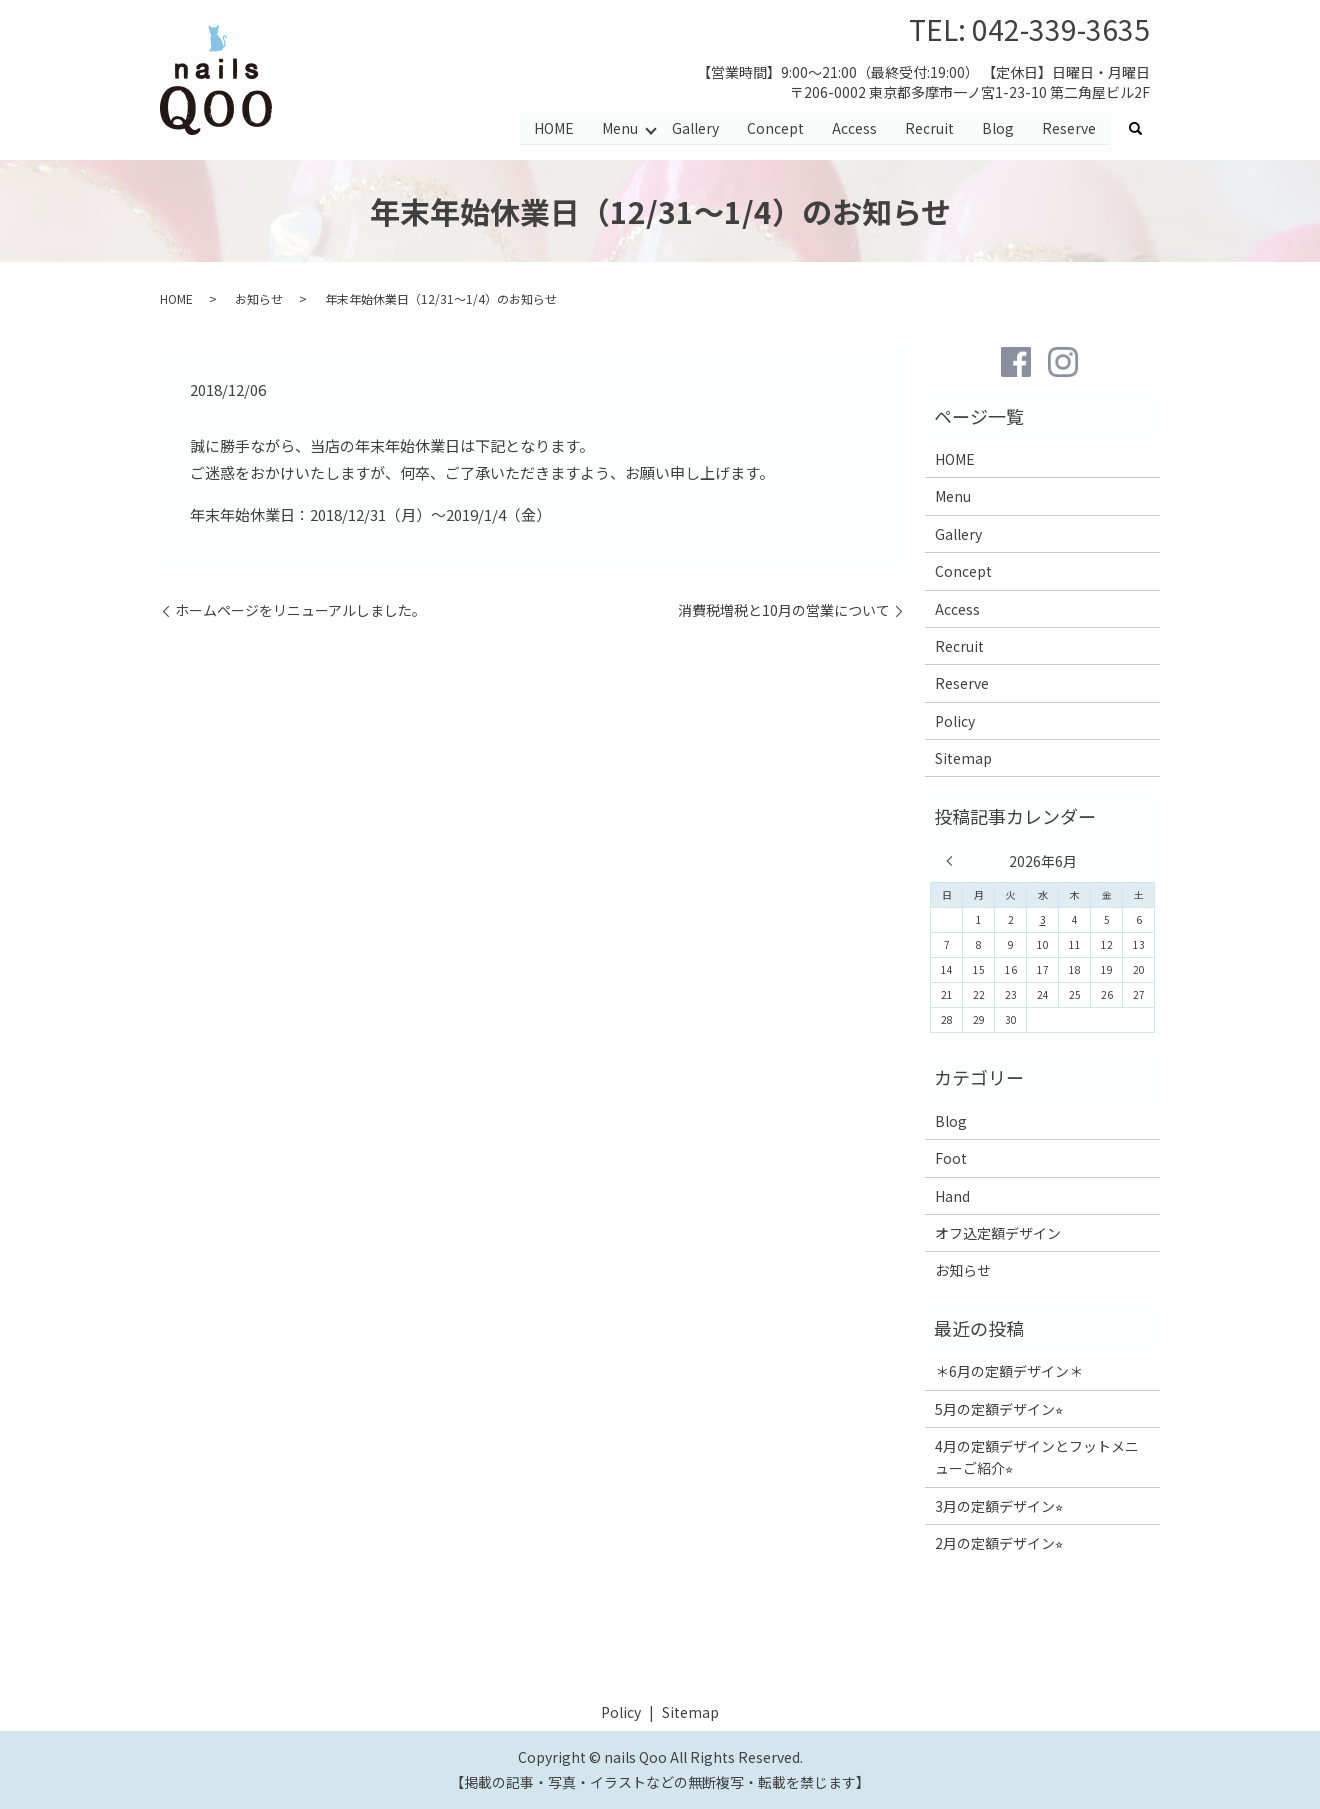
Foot (951, 1158)
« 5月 (954, 861)
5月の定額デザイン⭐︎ (999, 1409)
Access (854, 128)
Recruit (929, 128)
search (1143, 129)
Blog (998, 128)
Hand (952, 1196)
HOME (553, 128)
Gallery (695, 128)
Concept (775, 128)
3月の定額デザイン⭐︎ (999, 1506)
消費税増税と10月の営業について (784, 610)
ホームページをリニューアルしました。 (300, 610)
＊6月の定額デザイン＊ (1009, 1371)
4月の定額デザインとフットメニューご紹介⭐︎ (1037, 1457)
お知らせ (259, 298)
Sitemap (963, 758)
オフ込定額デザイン (998, 1233)
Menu (619, 128)
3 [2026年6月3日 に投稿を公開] (1043, 919)
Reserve (1069, 128)
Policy (955, 721)
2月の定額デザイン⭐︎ (999, 1543)
